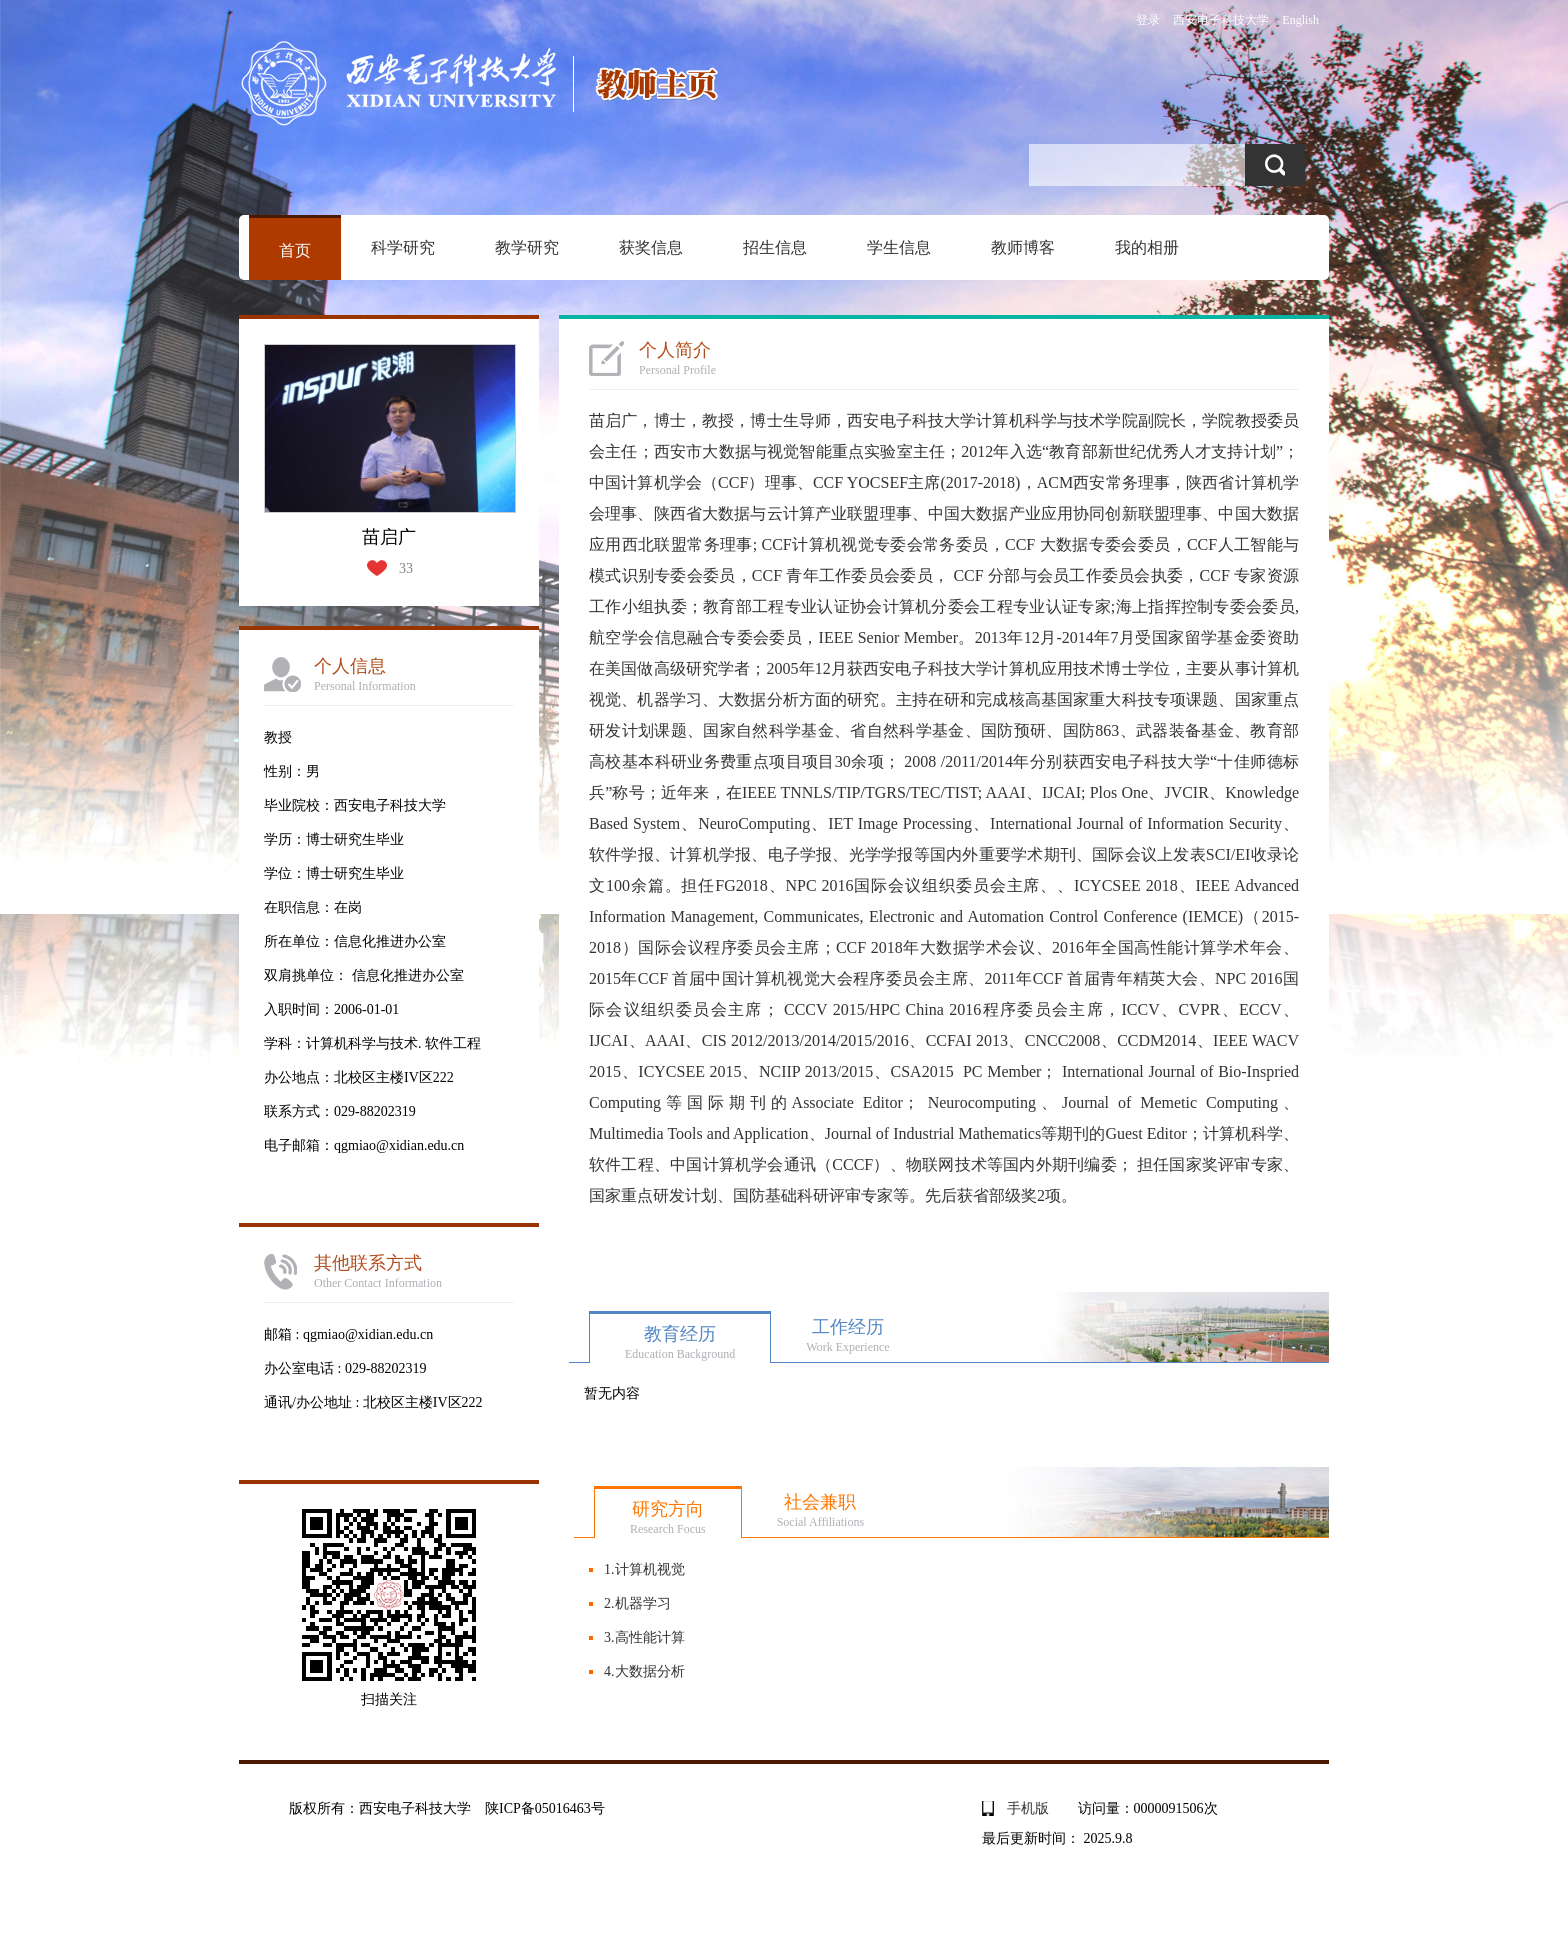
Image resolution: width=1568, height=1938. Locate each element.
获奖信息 (651, 247)
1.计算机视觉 (644, 1569)
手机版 (1028, 1808)
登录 (1148, 20)
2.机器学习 (637, 1603)
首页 (295, 250)
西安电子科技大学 (1221, 20)
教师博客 (1023, 247)
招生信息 (775, 247)
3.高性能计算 (644, 1637)
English (1300, 20)
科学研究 (403, 247)
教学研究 (527, 247)
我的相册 (1147, 247)
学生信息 (899, 247)
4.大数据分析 (644, 1671)
